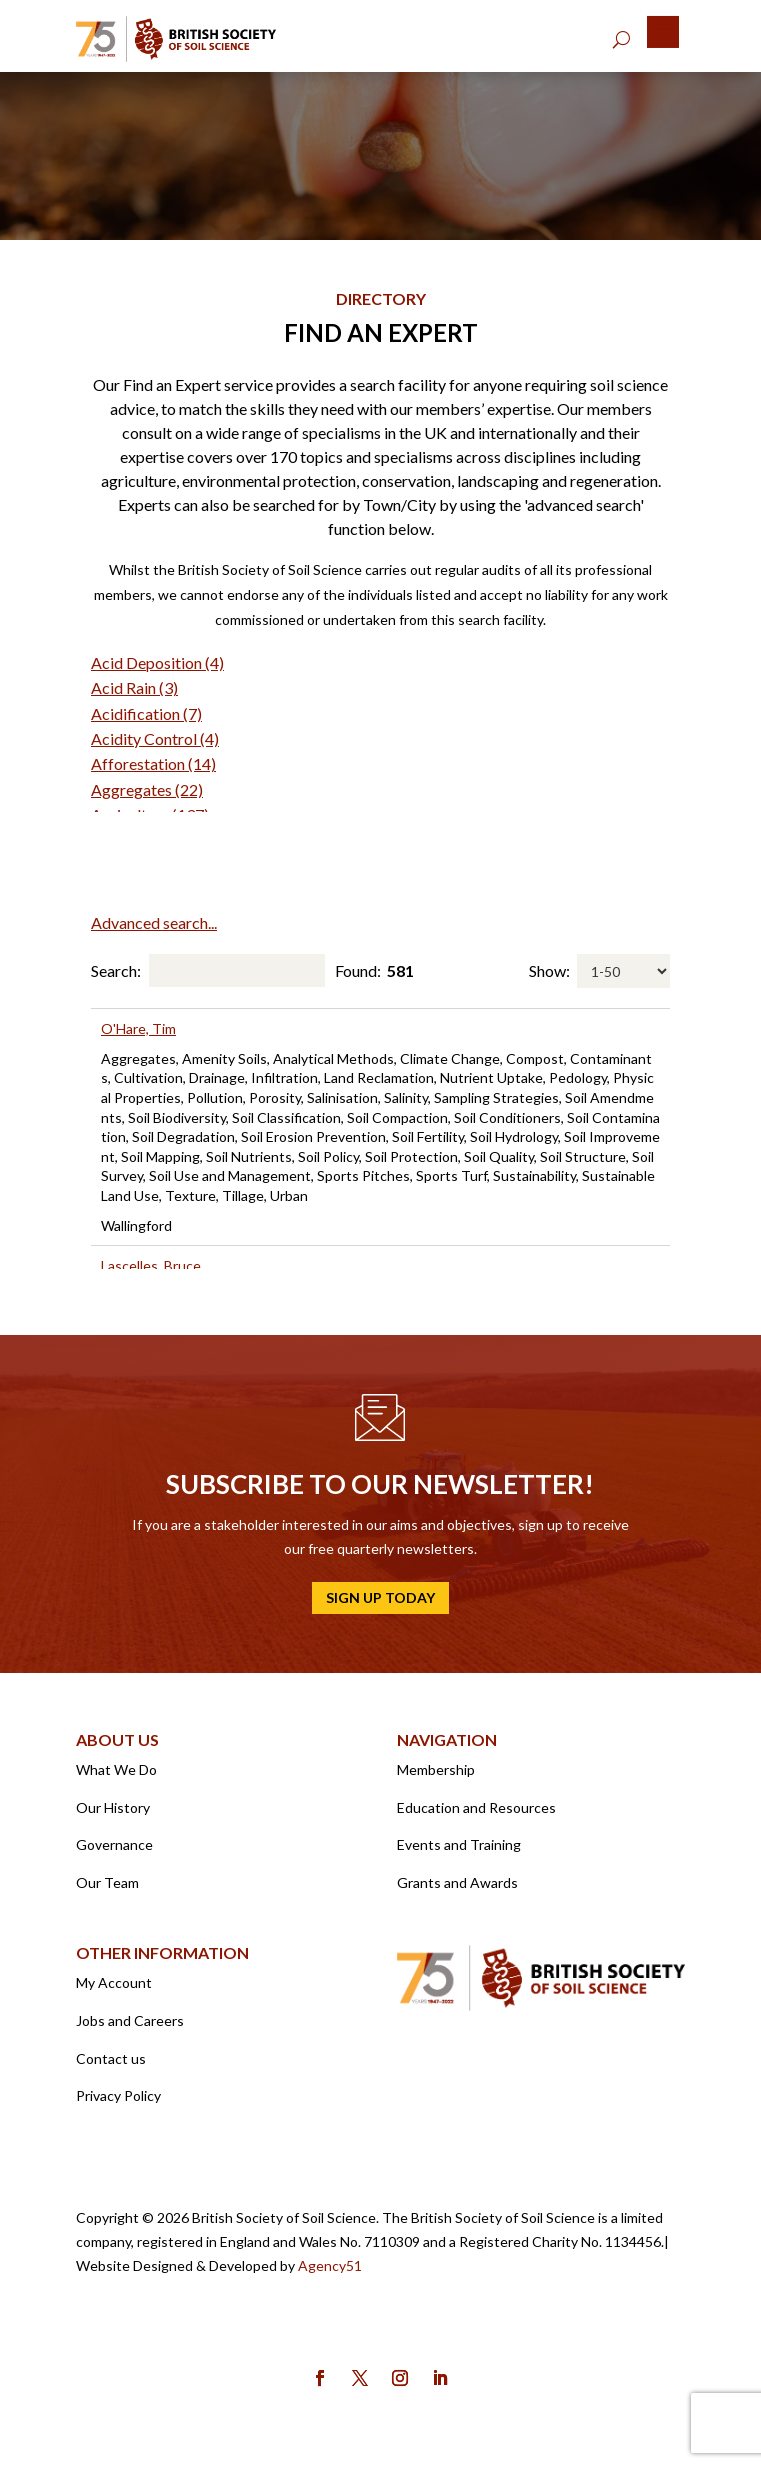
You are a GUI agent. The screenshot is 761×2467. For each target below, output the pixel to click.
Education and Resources (476, 1807)
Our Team (107, 1882)
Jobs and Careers (130, 2020)
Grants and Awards (457, 1882)
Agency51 (330, 2265)
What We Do (116, 1769)
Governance (114, 1844)
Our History (113, 1807)
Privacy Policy (118, 2095)
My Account (114, 1982)
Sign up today (380, 1597)
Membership (436, 1769)
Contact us (111, 2058)
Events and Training (459, 1844)
